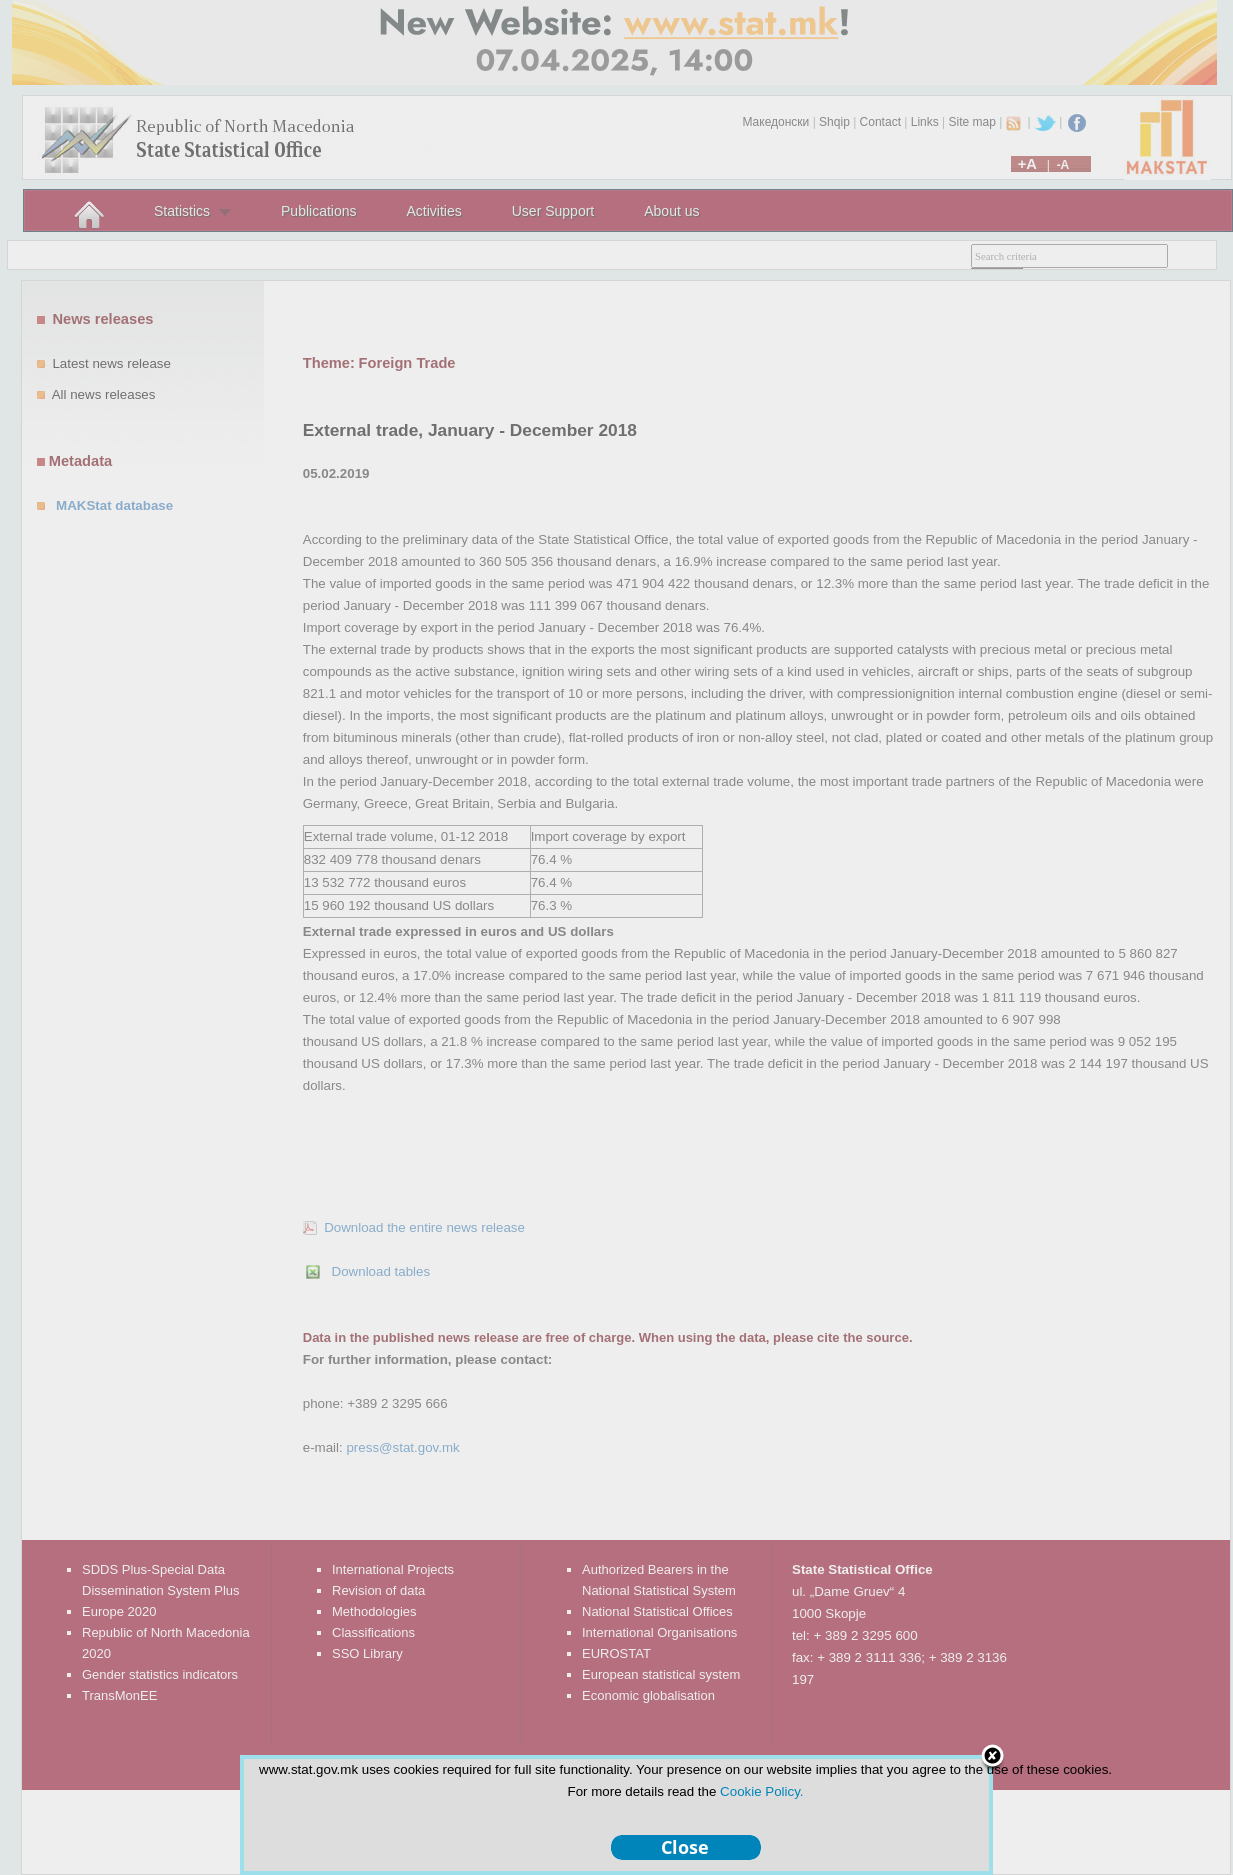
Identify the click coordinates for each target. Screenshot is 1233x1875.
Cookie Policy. (761, 1791)
